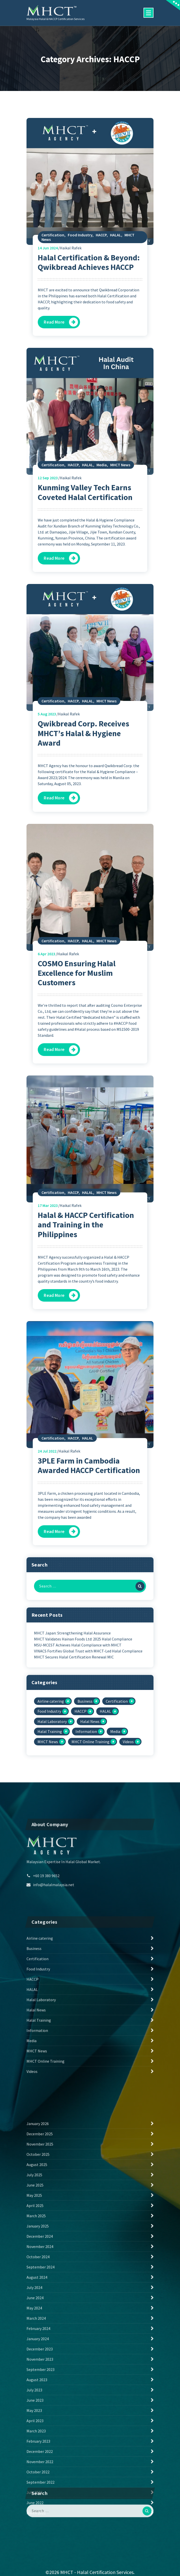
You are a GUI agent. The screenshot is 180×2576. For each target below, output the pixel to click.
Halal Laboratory (41, 2136)
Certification (53, 439)
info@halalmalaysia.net (53, 1948)
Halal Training (38, 2156)
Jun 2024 (48, 452)
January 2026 (37, 2467)
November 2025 (39, 2487)
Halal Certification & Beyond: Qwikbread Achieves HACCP (89, 467)
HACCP (101, 439)
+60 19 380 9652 (46, 1939)
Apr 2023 (46, 1158)
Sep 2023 (48, 682)
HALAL (115, 439)
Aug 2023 (47, 918)
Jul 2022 (47, 1655)
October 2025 (38, 2497)
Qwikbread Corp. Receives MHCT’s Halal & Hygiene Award (83, 938)
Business (34, 2084)
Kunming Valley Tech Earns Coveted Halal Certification (85, 697)
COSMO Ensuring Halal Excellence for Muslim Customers (77, 1177)
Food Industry (80, 439)
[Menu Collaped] (149, 13)
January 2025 (37, 2569)
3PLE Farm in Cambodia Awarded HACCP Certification (89, 1670)
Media (101, 669)
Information (37, 2166)
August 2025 (36, 2508)
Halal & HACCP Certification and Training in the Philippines (86, 1429)
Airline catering (39, 2074)
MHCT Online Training (45, 2197)
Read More (54, 526)
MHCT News (120, 669)
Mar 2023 (48, 1410)
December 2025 (39, 2477)
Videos (32, 2207)
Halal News (36, 2146)
